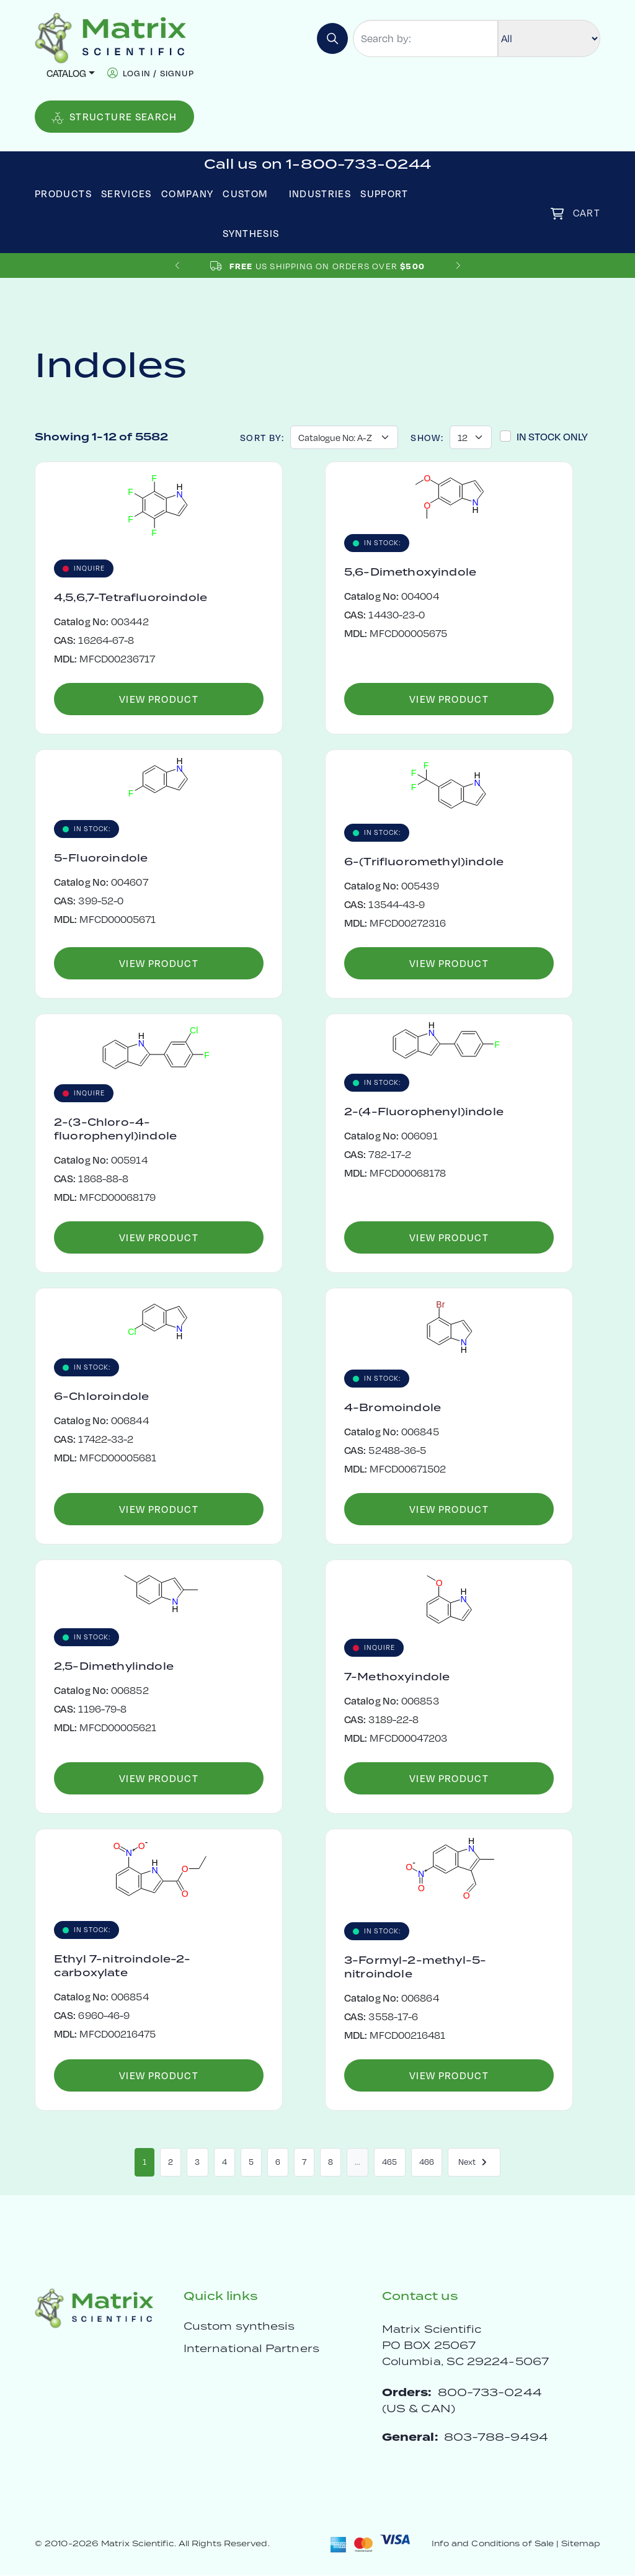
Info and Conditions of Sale (493, 2544)
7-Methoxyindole (397, 1677)
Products (63, 193)
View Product (158, 698)
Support (384, 193)
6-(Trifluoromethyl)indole (424, 862)
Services (126, 193)
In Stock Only (552, 436)
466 (426, 2162)
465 (389, 2162)
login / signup (158, 73)
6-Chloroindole (101, 1397)
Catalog (66, 72)
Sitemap (580, 2544)
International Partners (251, 2349)
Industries (320, 193)
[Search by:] (425, 38)
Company (187, 193)
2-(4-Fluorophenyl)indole (424, 1112)
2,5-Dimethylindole (114, 1667)
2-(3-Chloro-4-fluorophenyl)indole (115, 1129)
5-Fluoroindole (101, 858)
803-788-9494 (496, 2437)
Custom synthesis (239, 2326)
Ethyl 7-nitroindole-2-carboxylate (122, 1966)
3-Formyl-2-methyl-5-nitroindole (415, 1967)
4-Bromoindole (392, 1408)
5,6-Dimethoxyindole (410, 572)
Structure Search (114, 117)
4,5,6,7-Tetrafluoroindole (130, 598)
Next (474, 2162)
